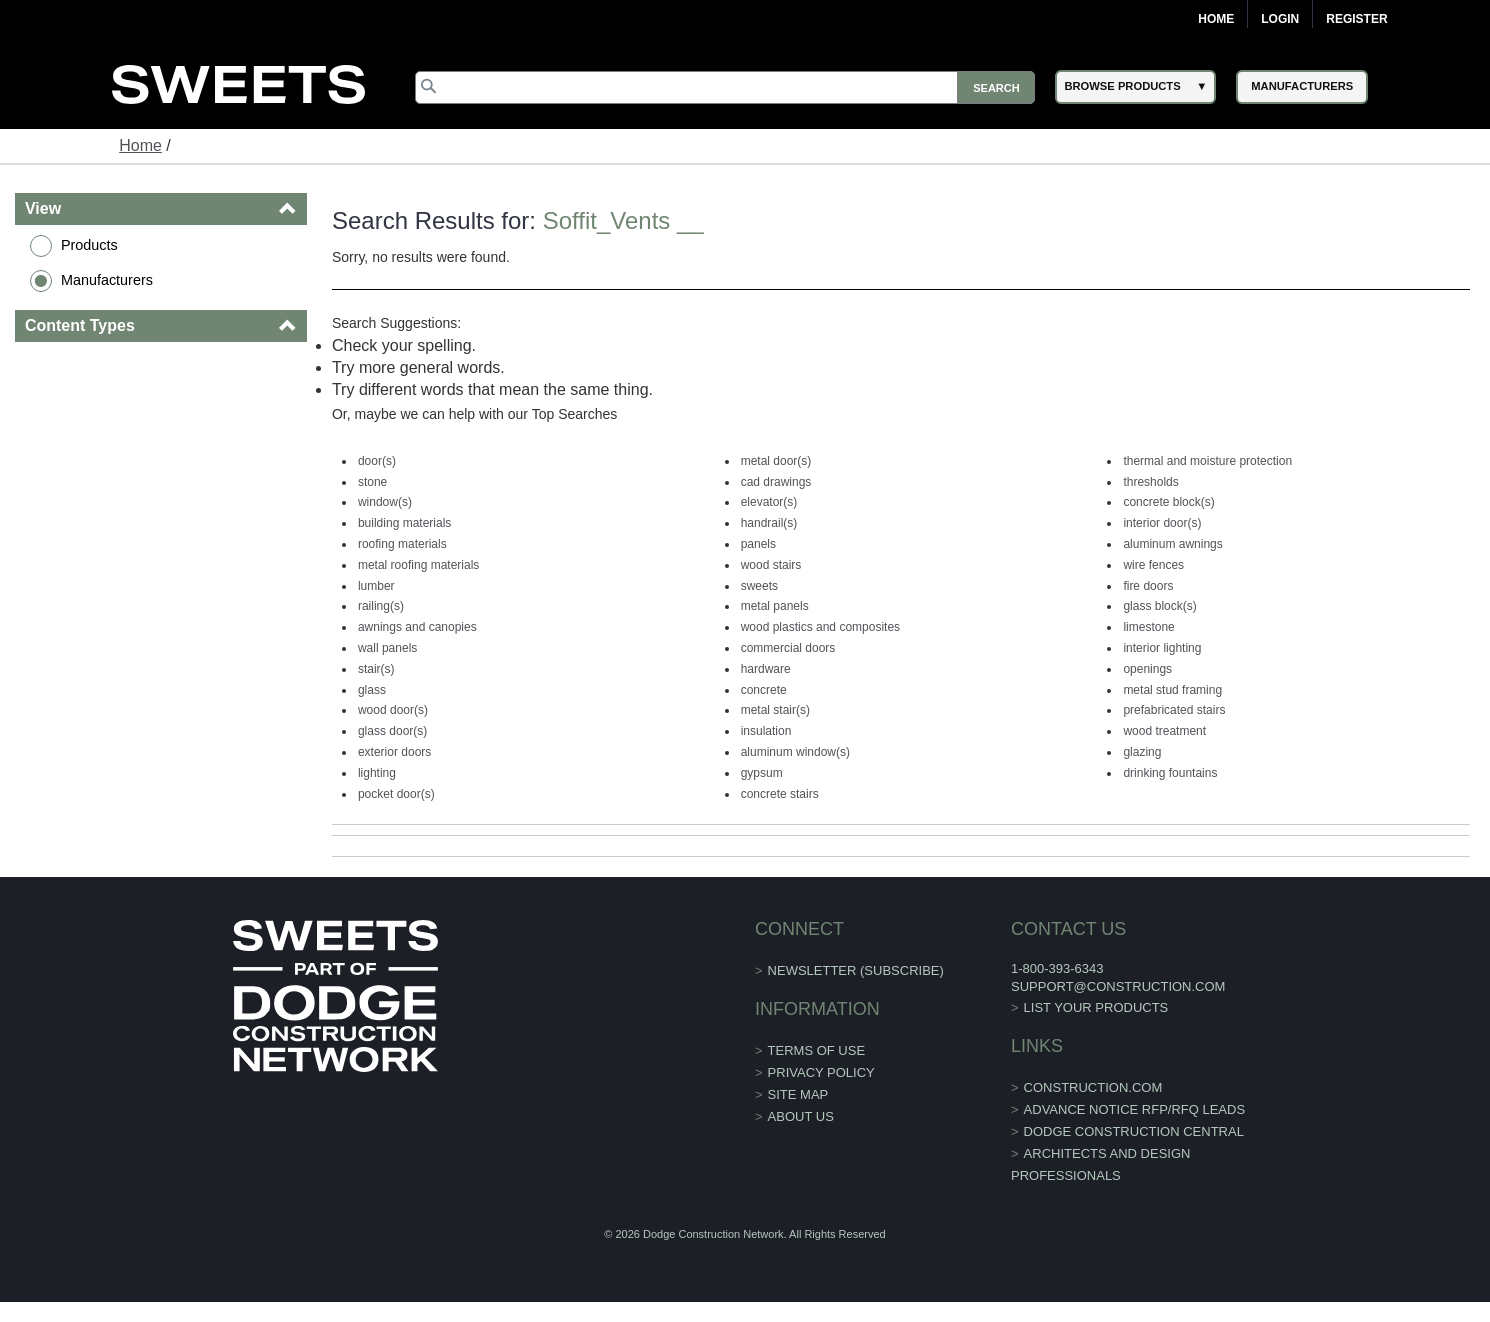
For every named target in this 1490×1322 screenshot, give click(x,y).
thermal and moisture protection (1207, 461)
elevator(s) (769, 502)
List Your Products (1096, 1007)
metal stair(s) (775, 710)
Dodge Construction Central (1134, 1131)
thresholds (1150, 482)
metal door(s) (776, 461)
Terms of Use (817, 1050)
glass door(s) (392, 731)
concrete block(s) (1168, 502)
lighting (377, 773)
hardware (766, 669)
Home (1216, 19)
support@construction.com (1118, 986)
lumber (376, 586)
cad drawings (776, 482)
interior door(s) (1162, 523)
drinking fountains (1170, 773)
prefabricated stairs (1174, 710)
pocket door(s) (396, 794)
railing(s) (381, 606)
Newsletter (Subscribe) (856, 970)
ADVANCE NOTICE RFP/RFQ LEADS (1135, 1109)
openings (1147, 669)
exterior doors (394, 752)
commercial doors (788, 648)
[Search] (725, 87)
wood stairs (771, 565)
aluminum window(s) (795, 752)
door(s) (377, 461)
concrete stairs (780, 794)
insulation (766, 731)
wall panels (387, 648)
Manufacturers (107, 280)
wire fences (1153, 565)
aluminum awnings (1172, 544)
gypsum (762, 773)
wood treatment (1164, 731)
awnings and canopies (417, 627)
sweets (759, 586)
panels (758, 544)
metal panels (775, 606)
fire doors (1148, 586)
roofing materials (402, 544)
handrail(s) (769, 523)
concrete (764, 690)
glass (372, 690)
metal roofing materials (418, 565)
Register (1356, 19)
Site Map (798, 1094)
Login (1280, 19)
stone (372, 482)
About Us (801, 1116)
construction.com (1093, 1087)
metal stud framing (1172, 690)
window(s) (385, 502)
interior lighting (1162, 648)
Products (89, 245)
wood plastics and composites (820, 627)
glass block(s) (1159, 606)
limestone (1148, 627)
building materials (404, 523)
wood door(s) (393, 710)
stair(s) (376, 669)
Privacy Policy (821, 1072)
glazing (1142, 752)
